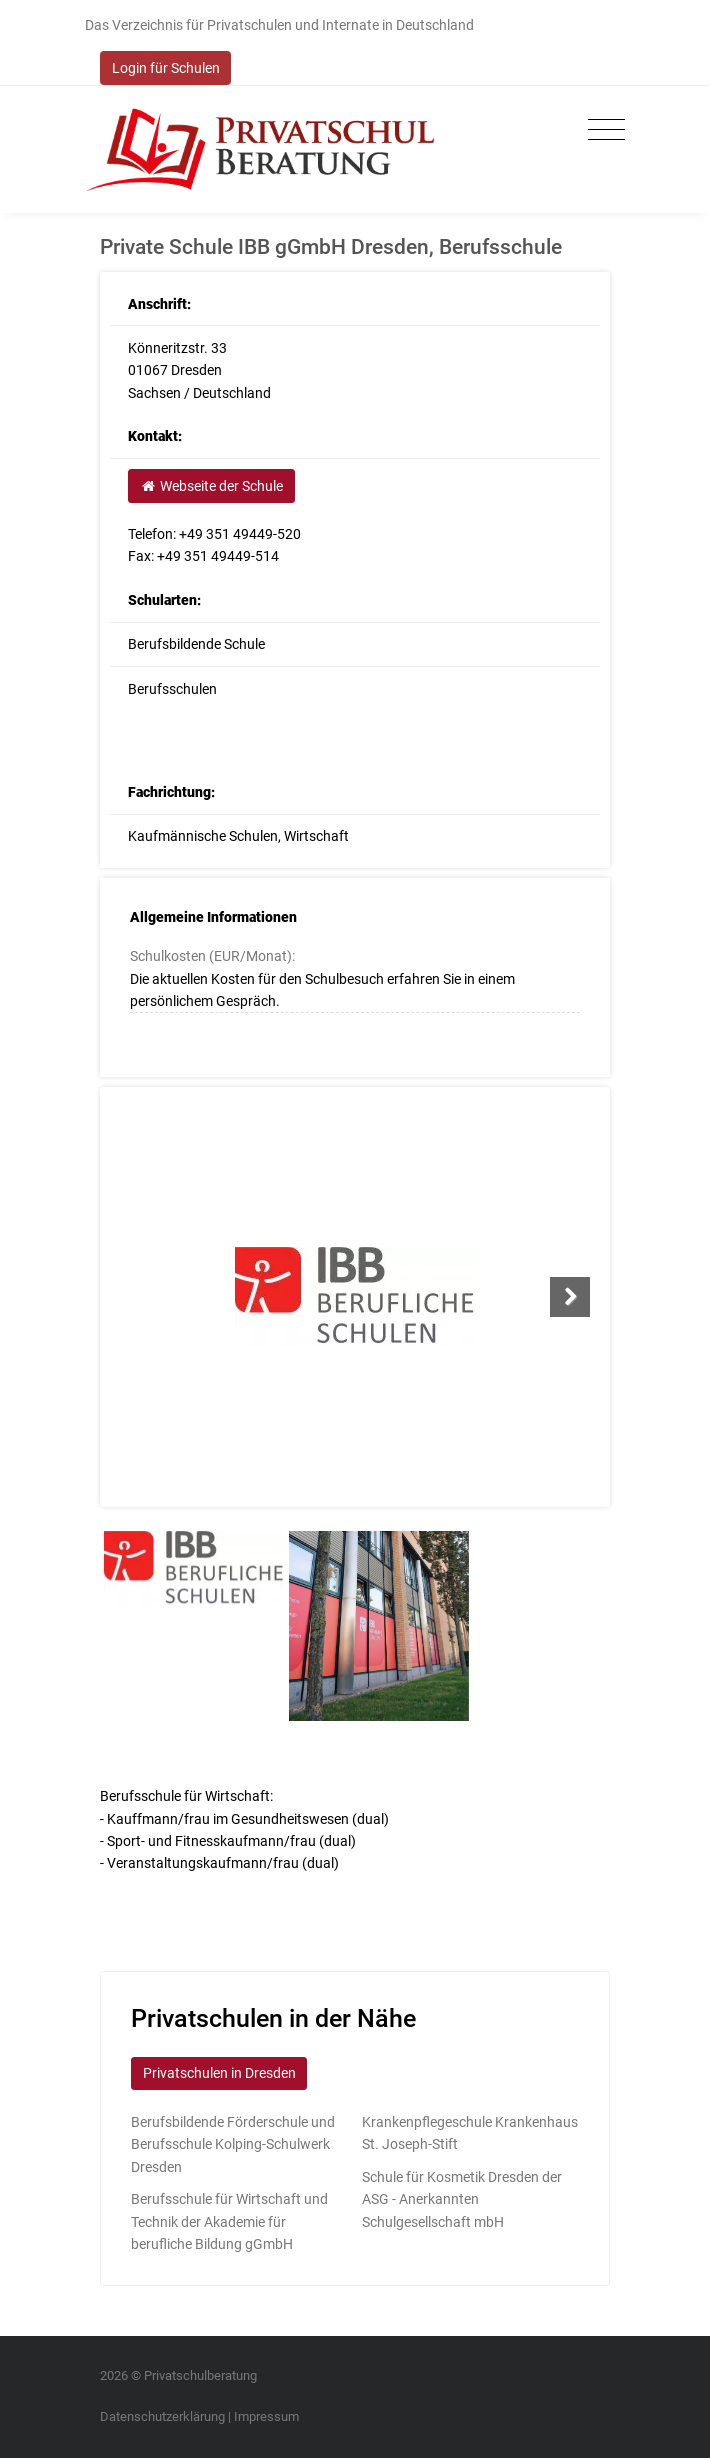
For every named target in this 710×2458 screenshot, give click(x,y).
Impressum (266, 2416)
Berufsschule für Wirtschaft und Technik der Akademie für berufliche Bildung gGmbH (229, 2221)
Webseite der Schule (211, 486)
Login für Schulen (166, 68)
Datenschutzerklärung (162, 2416)
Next (570, 1297)
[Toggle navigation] (601, 130)
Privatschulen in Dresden (219, 2073)
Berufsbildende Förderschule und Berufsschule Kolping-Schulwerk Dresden (233, 2144)
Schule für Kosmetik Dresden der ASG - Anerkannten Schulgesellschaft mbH (462, 2199)
